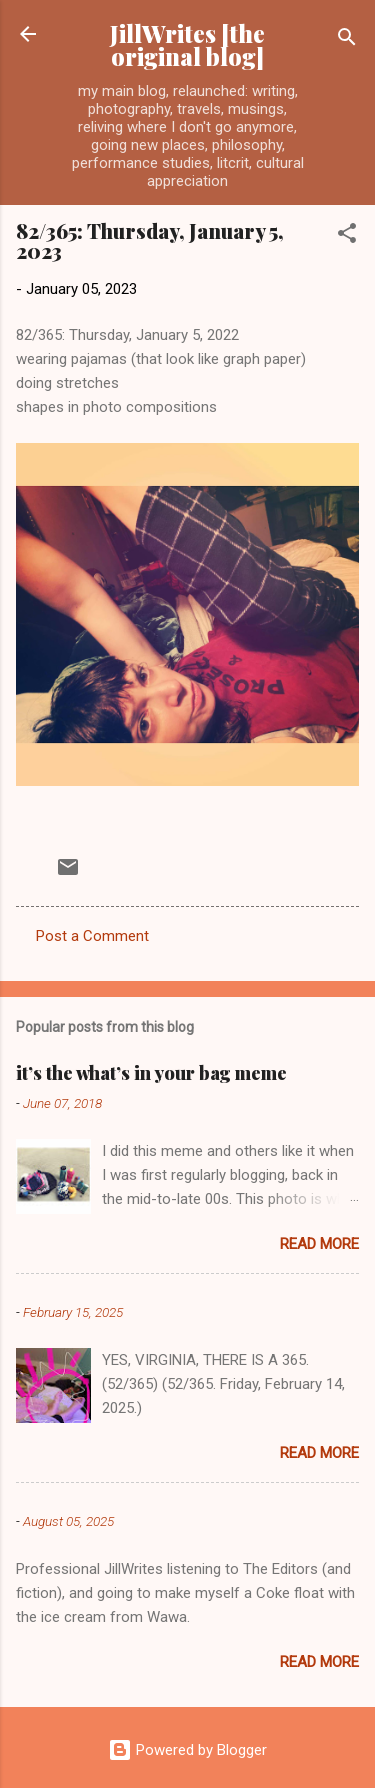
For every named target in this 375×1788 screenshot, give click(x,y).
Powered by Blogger (187, 1750)
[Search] (347, 40)
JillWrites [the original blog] (187, 45)
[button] (347, 236)
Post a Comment (92, 936)
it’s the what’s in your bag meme (151, 1073)
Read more (319, 1244)
